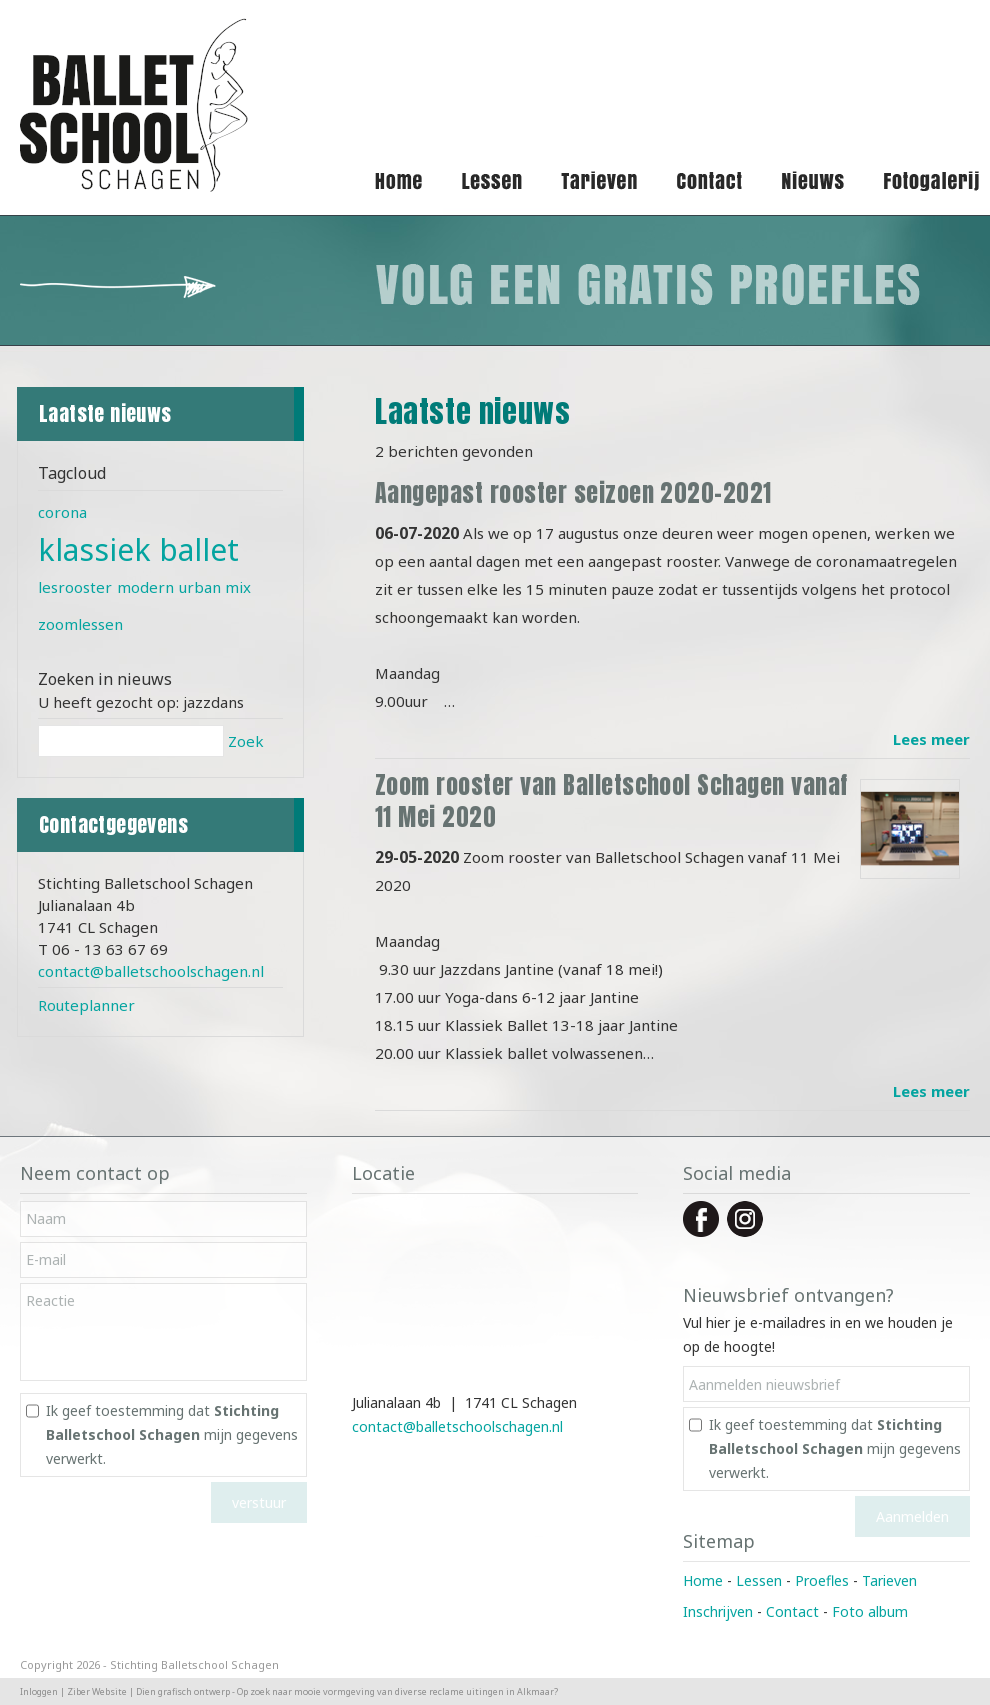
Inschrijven (718, 1611)
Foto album (870, 1611)
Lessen (759, 1580)
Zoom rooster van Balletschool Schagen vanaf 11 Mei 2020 (611, 801)
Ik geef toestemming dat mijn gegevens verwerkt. (172, 1434)
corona (62, 512)
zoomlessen (80, 624)
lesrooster (75, 587)
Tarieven (889, 1580)
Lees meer (931, 739)
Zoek (246, 741)
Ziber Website (97, 1691)
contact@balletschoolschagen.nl (151, 971)
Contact (792, 1611)
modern (145, 587)
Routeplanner (86, 1005)
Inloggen (39, 1691)
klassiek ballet (138, 549)
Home (703, 1580)
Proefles (822, 1580)
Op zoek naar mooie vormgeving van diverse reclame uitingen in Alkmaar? (397, 1691)
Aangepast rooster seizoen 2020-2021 (573, 493)
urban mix (215, 587)
